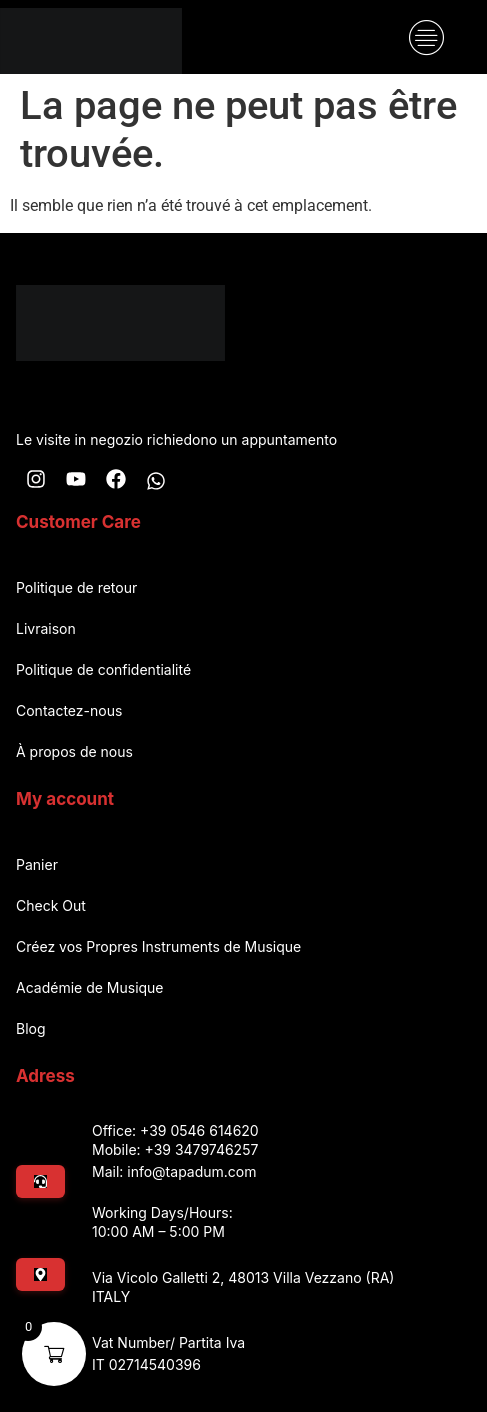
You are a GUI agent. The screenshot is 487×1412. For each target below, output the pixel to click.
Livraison (46, 628)
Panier (37, 864)
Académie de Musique (90, 987)
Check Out (51, 905)
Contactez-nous (69, 710)
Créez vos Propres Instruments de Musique (158, 946)
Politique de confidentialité (103, 669)
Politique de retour (76, 587)
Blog (31, 1028)
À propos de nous (74, 751)
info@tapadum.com (191, 1171)
